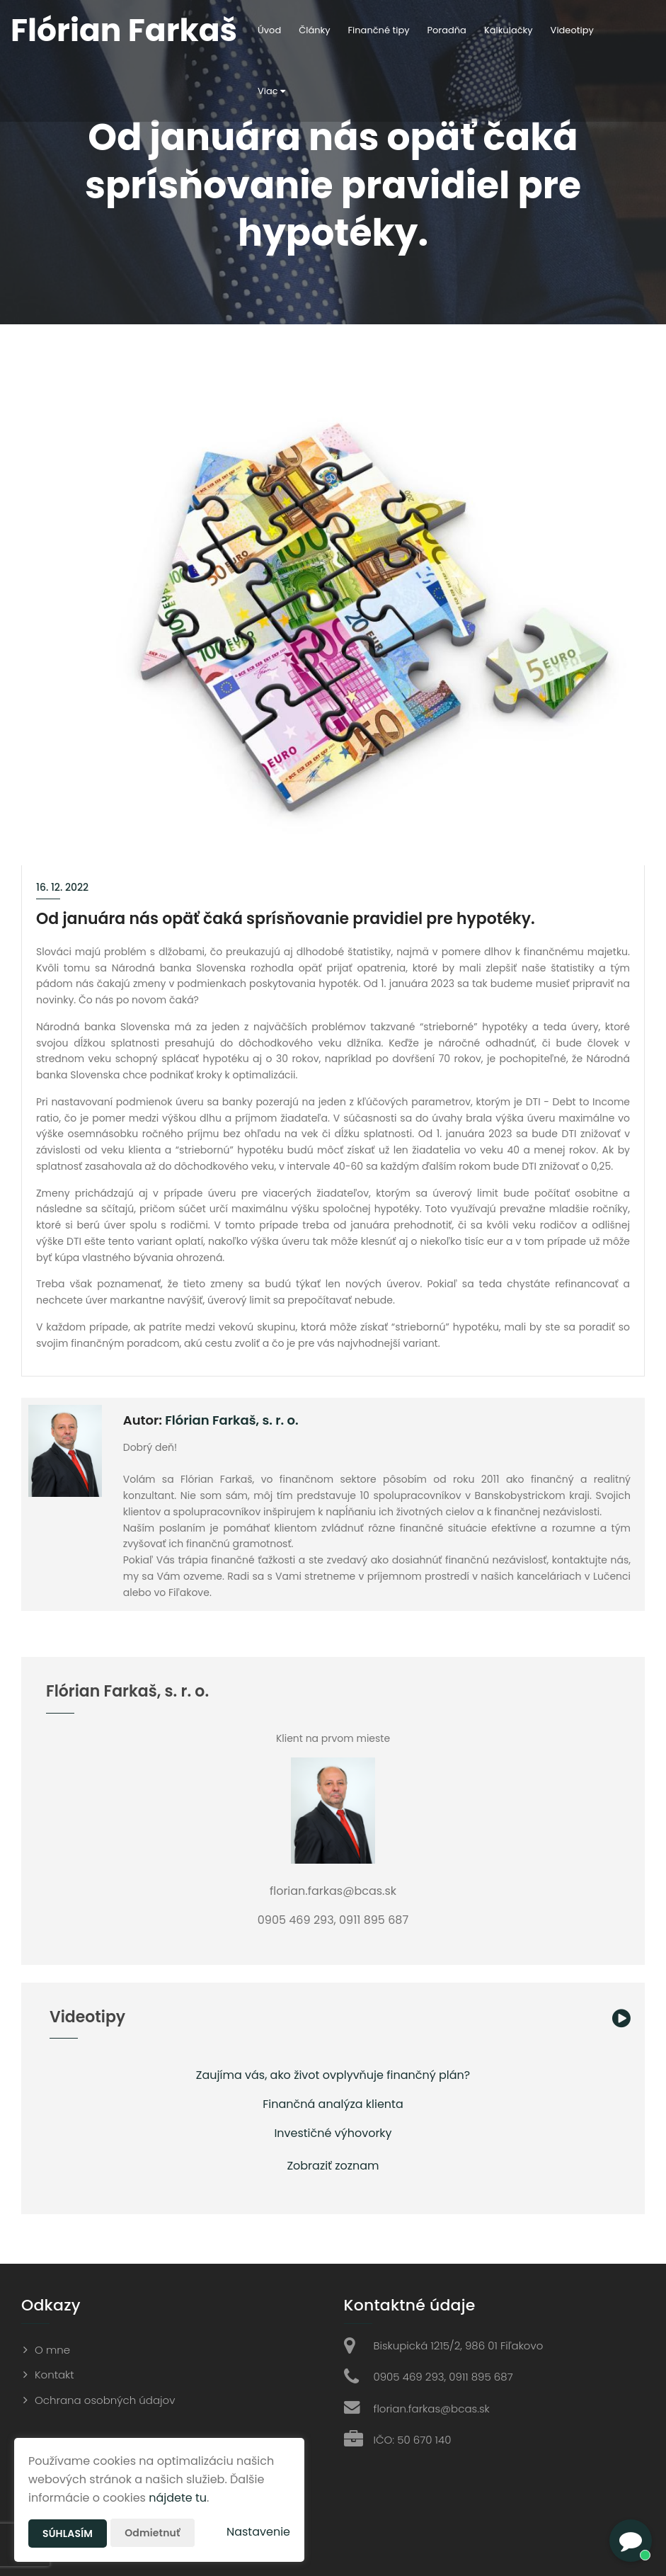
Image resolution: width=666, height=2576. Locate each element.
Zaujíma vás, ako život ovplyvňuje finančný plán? (333, 2075)
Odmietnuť (152, 2533)
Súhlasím (67, 2533)
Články (314, 30)
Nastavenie (258, 2532)
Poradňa (446, 30)
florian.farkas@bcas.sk (432, 2408)
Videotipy (572, 30)
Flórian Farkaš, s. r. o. (231, 1420)
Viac (271, 91)
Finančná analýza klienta (333, 2104)
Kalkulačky (508, 30)
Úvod (269, 30)
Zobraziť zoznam (333, 2166)
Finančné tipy (379, 30)
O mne (52, 2349)
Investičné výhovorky (332, 2133)
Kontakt (54, 2374)
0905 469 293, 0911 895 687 (443, 2376)
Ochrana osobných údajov (105, 2400)
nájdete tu (178, 2498)
